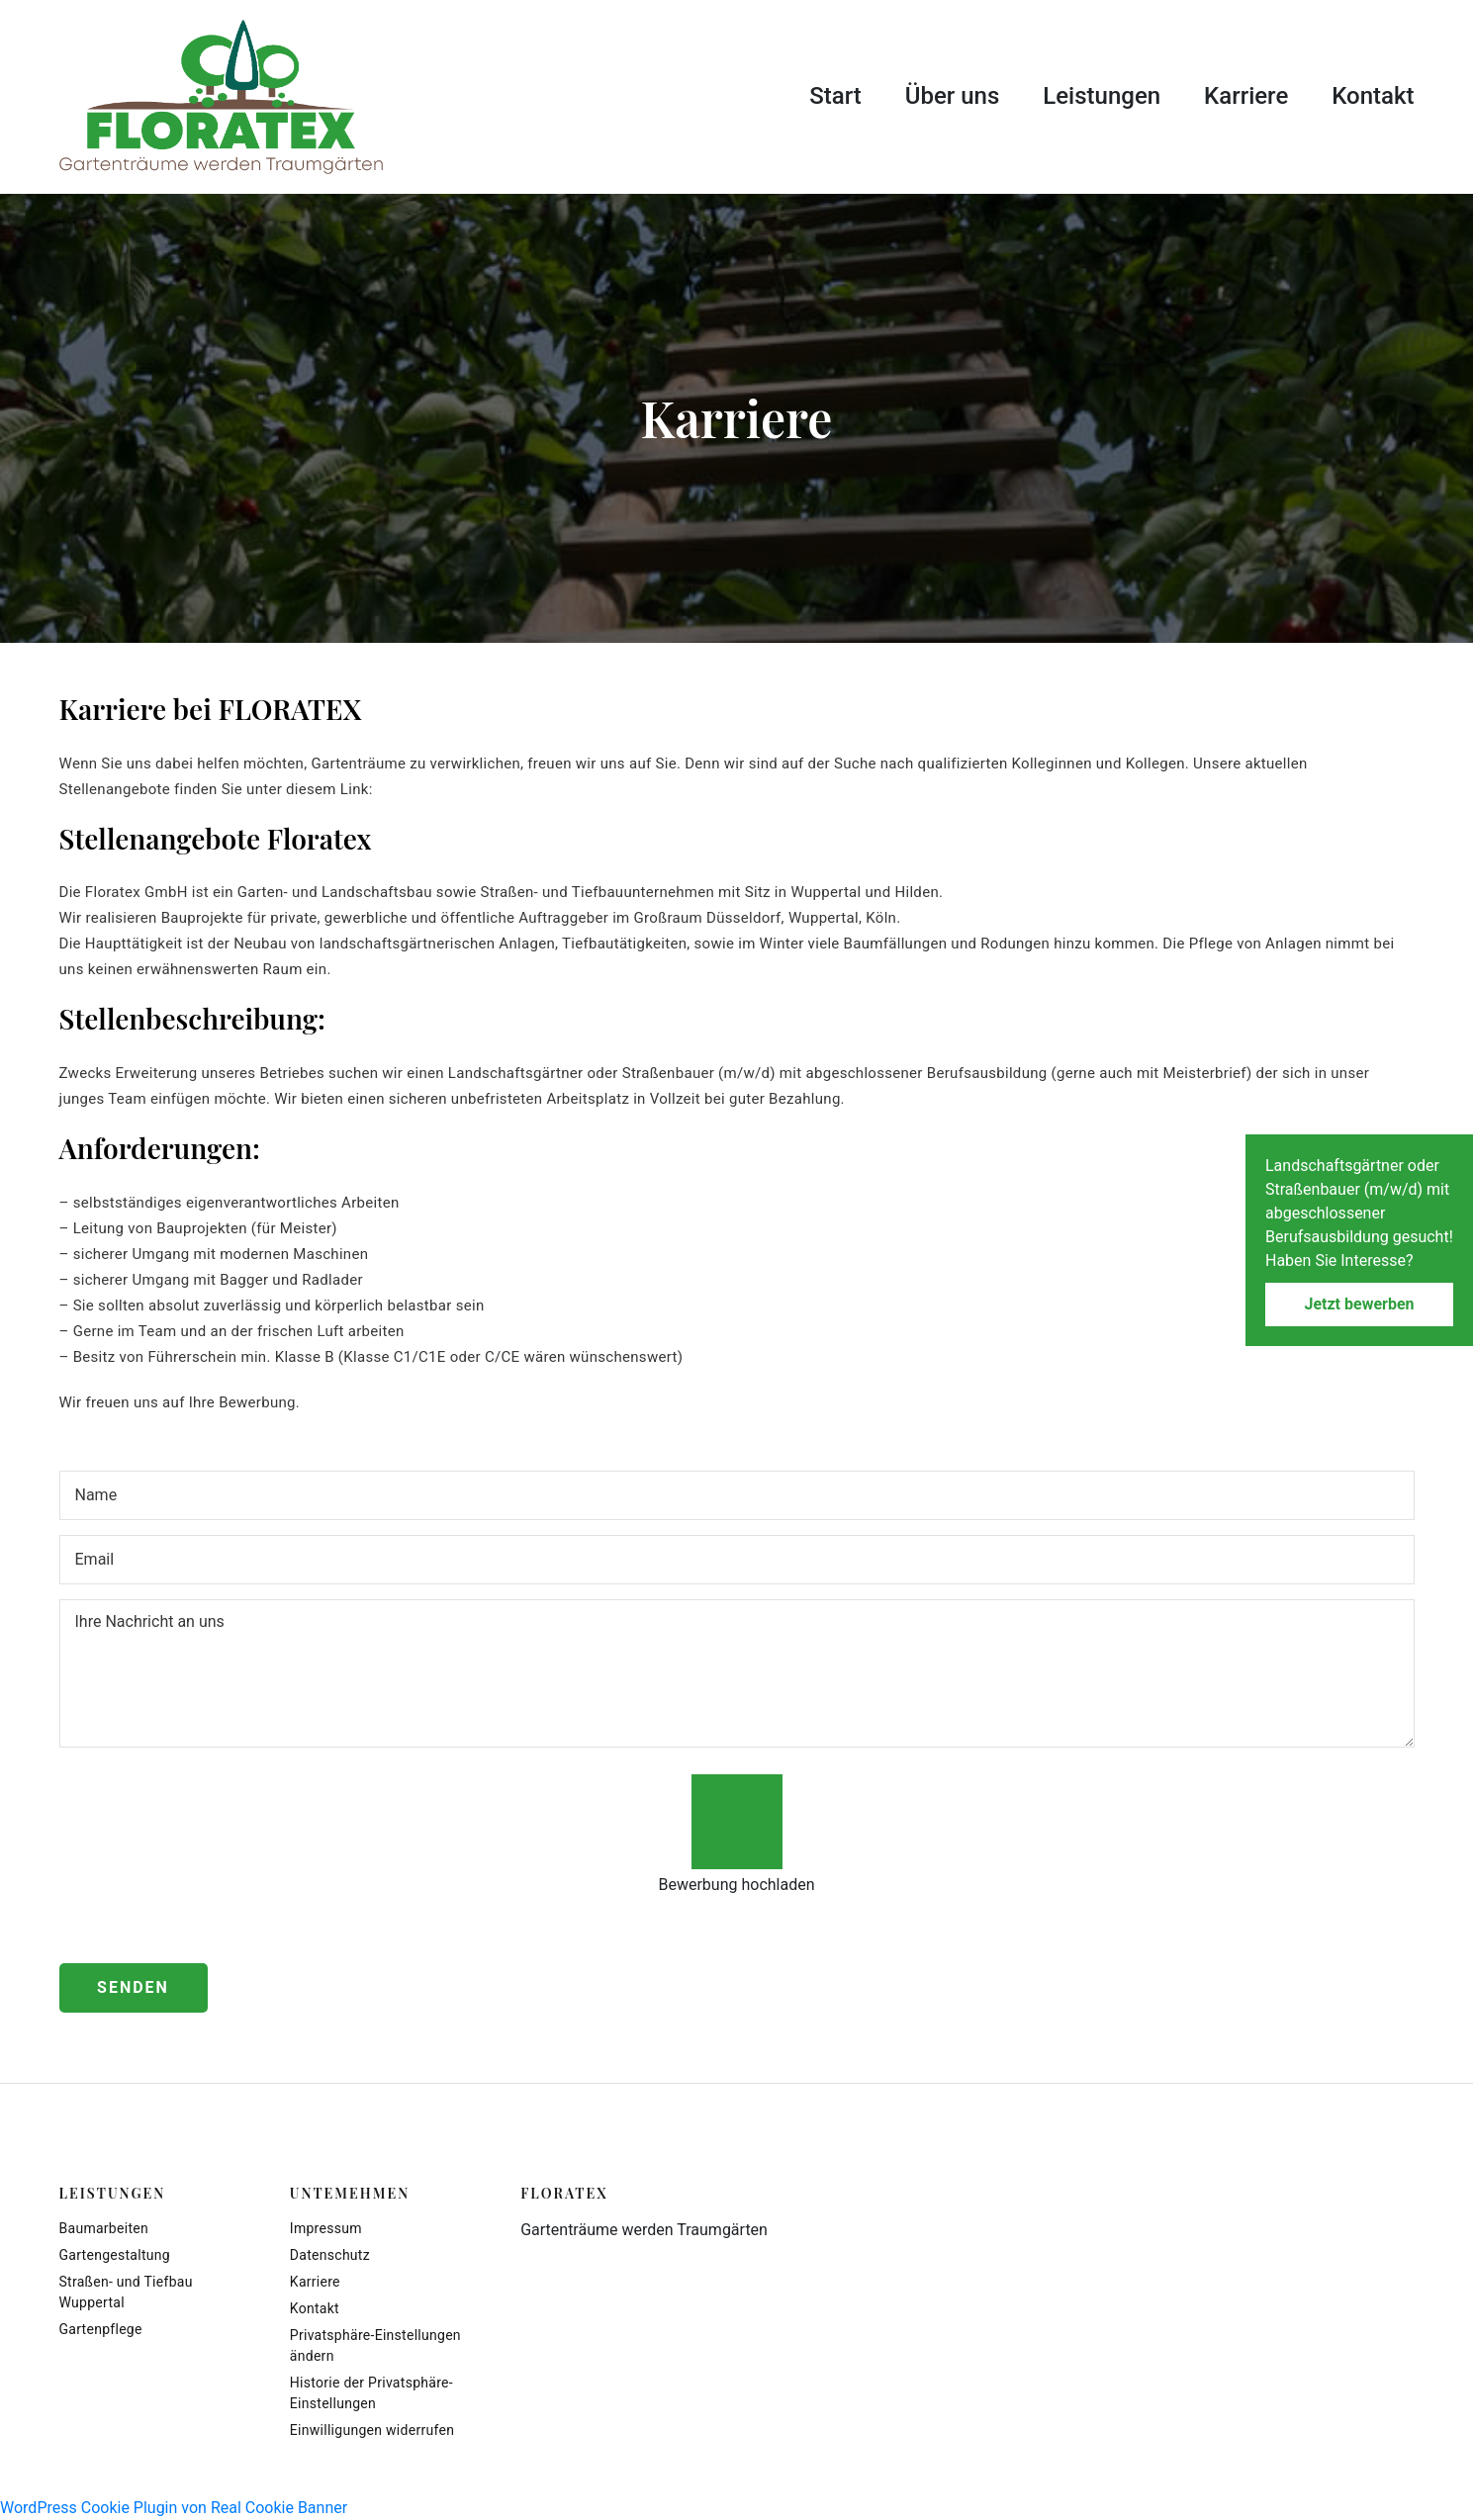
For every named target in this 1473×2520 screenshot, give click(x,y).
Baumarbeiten (103, 2228)
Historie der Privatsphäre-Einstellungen (371, 2393)
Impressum (326, 2228)
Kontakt (1373, 96)
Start (835, 96)
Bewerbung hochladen (736, 1884)
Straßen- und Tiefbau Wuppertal (126, 2292)
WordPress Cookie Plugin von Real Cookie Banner (173, 2507)
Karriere (1246, 96)
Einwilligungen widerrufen (372, 2430)
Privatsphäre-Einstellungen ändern (375, 2345)
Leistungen (1101, 96)
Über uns (952, 96)
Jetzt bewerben (1359, 1304)
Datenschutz (330, 2255)
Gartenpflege (100, 2329)
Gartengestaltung (114, 2255)
